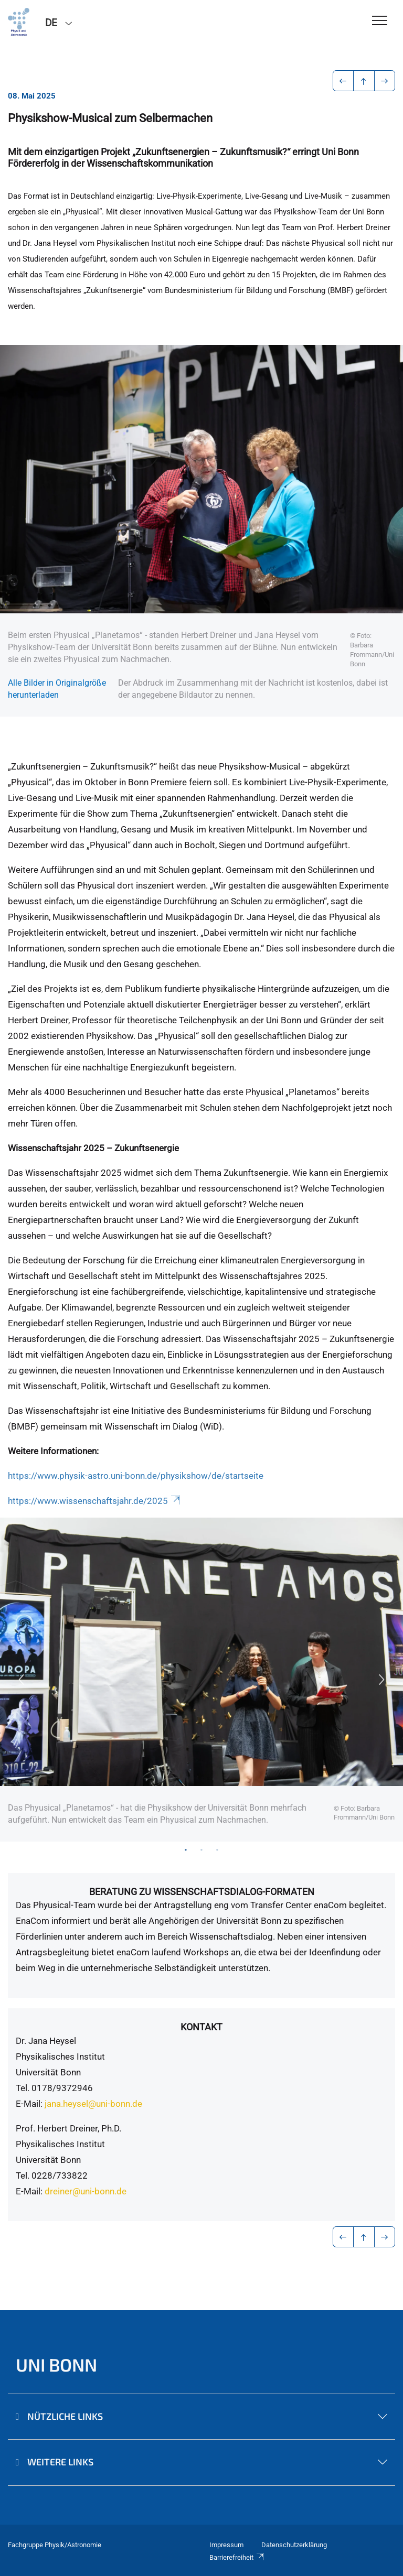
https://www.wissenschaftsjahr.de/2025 (95, 1501)
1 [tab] (186, 1849)
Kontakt (201, 2026)
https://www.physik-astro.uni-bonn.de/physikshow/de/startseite (135, 1475)
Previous (21, 1679)
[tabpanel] (201, 1680)
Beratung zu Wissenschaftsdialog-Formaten (201, 1891)
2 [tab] (201, 1849)
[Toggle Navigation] (379, 21)
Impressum (226, 2545)
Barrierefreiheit (237, 2557)
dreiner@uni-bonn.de (85, 2191)
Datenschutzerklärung (294, 2545)
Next (382, 1679)
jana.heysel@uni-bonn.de (93, 2103)
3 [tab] (217, 1849)
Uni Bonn (56, 2364)
